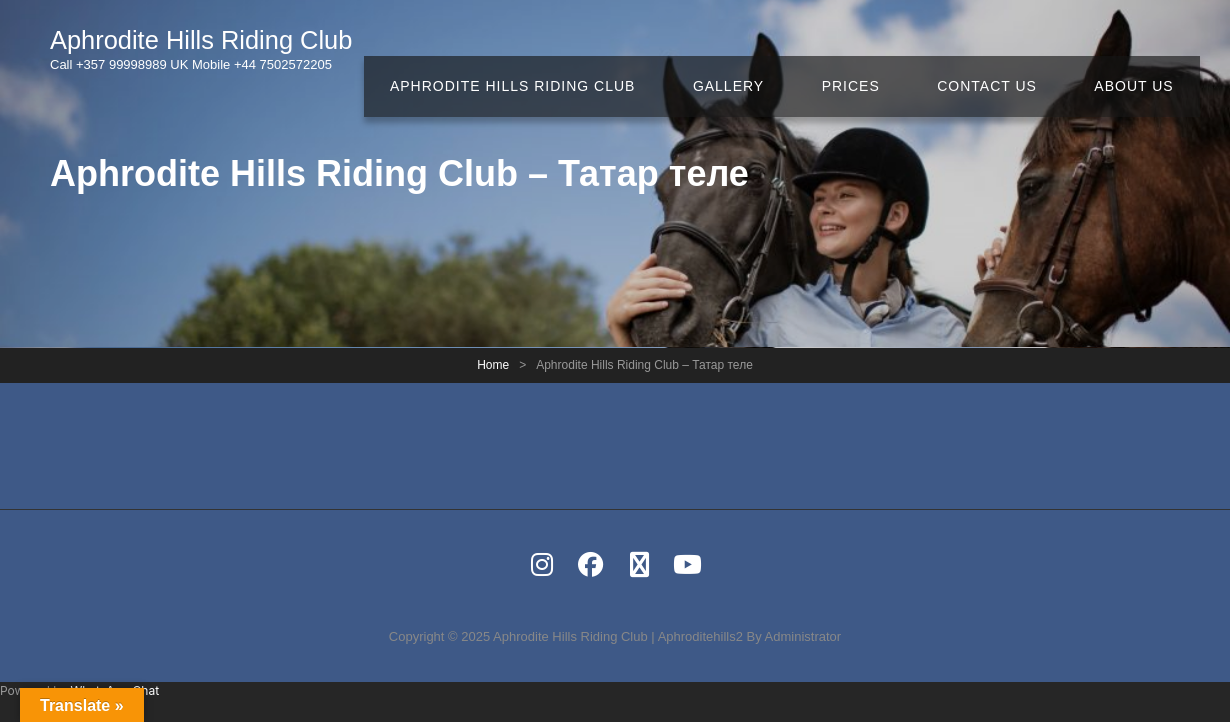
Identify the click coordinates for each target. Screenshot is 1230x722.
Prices (882, 50)
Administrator (803, 636)
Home (493, 365)
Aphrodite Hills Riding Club (216, 42)
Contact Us (1006, 50)
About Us (1140, 50)
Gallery (772, 50)
